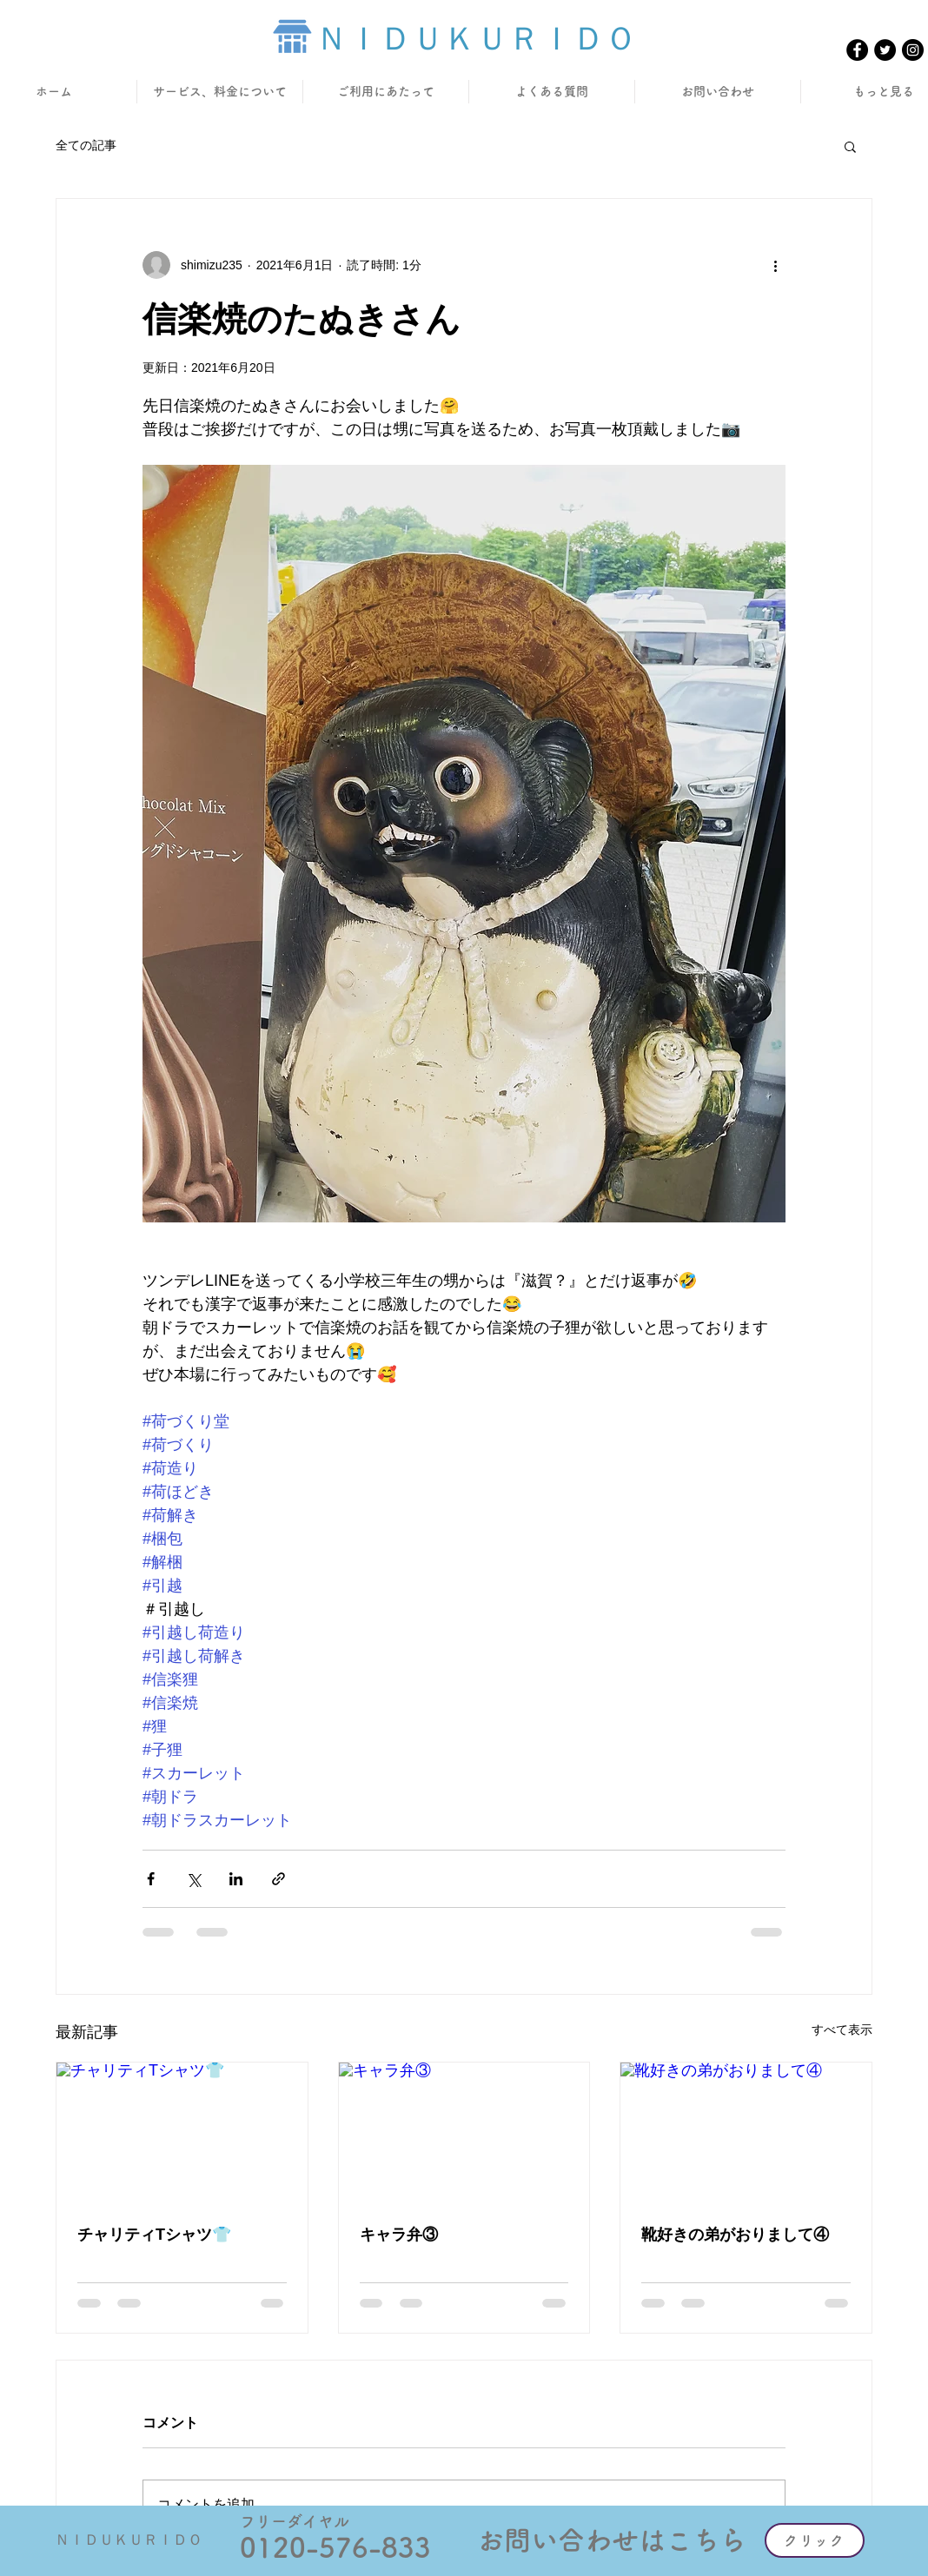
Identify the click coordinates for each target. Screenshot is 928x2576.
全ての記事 (86, 145)
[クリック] (815, 2540)
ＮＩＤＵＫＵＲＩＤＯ (476, 38)
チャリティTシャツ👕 (154, 2234)
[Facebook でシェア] (151, 1879)
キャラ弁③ (399, 2234)
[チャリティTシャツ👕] (182, 2133)
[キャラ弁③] (464, 2133)
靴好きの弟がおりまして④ (735, 2234)
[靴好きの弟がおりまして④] (746, 2133)
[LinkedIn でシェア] (236, 1879)
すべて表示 (842, 2029)
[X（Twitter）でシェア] (193, 1879)
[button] (850, 146)
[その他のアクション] (775, 265)
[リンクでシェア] (278, 1879)
